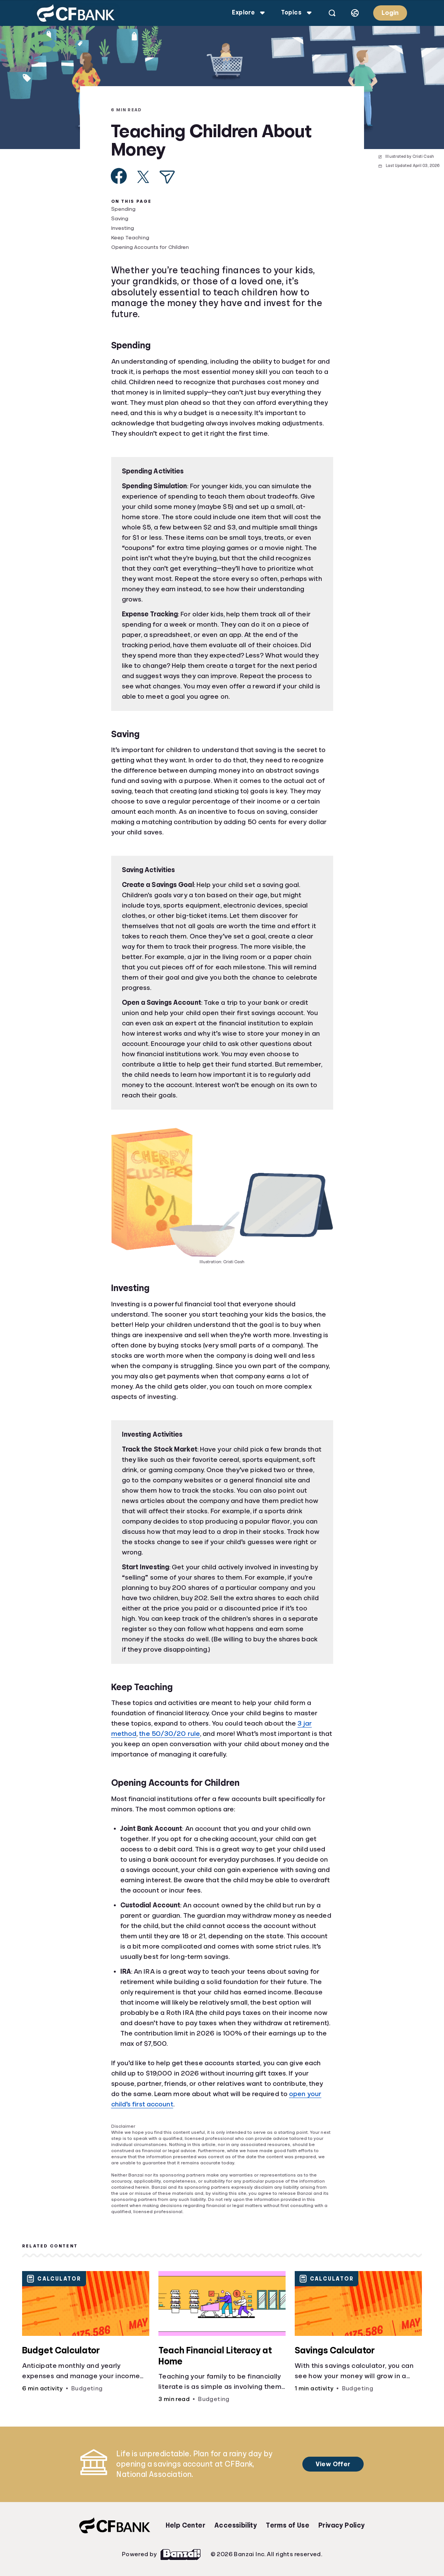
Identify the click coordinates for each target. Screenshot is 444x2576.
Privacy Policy (341, 2525)
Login (390, 13)
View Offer (330, 2464)
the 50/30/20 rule (169, 1733)
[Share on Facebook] (119, 176)
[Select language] (354, 13)
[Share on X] (143, 177)
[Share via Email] (167, 177)
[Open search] (332, 13)
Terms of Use (287, 2525)
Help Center (185, 2525)
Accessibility (235, 2525)
